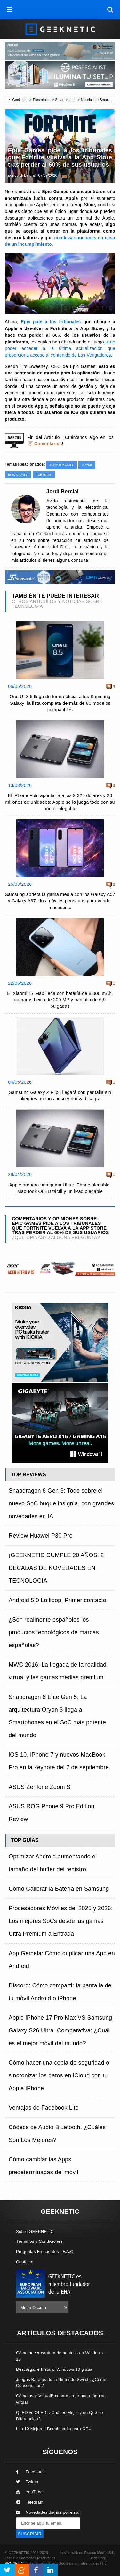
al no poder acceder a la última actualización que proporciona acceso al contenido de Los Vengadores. (60, 349)
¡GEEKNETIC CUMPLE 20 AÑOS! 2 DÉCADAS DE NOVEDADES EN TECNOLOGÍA (56, 1568)
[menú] (9, 9)
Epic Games (18, 474)
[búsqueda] (110, 9)
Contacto (24, 2261)
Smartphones (65, 100)
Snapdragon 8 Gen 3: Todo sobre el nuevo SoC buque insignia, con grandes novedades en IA (61, 1503)
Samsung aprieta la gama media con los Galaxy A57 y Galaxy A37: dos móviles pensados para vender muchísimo (60, 901)
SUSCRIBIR (30, 2533)
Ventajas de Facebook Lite (44, 2108)
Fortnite (44, 474)
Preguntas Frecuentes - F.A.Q (45, 2251)
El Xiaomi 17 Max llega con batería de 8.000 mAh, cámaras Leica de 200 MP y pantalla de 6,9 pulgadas (60, 1000)
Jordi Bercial (25, 175)
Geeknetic (20, 100)
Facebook (30, 2471)
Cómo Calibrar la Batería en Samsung (59, 1889)
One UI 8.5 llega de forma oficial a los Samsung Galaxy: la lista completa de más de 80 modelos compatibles (60, 703)
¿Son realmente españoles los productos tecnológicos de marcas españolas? (54, 1632)
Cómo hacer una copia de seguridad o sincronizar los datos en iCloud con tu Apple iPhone (59, 2075)
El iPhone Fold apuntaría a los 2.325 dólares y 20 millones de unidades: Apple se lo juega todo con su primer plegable (60, 802)
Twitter (27, 2481)
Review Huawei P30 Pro (41, 1536)
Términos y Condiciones (39, 2241)
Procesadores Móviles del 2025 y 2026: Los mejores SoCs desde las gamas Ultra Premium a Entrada (61, 1921)
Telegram (30, 2502)
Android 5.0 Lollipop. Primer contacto (57, 1600)
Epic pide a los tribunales (51, 322)
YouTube (29, 2491)
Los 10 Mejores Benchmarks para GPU (54, 2428)
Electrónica (42, 100)
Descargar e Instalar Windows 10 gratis (54, 2369)
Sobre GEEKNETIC (35, 2231)
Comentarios (48, 443)
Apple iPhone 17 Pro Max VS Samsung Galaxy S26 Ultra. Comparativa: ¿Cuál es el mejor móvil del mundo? (60, 2030)
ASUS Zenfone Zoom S (39, 1787)
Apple (87, 464)
